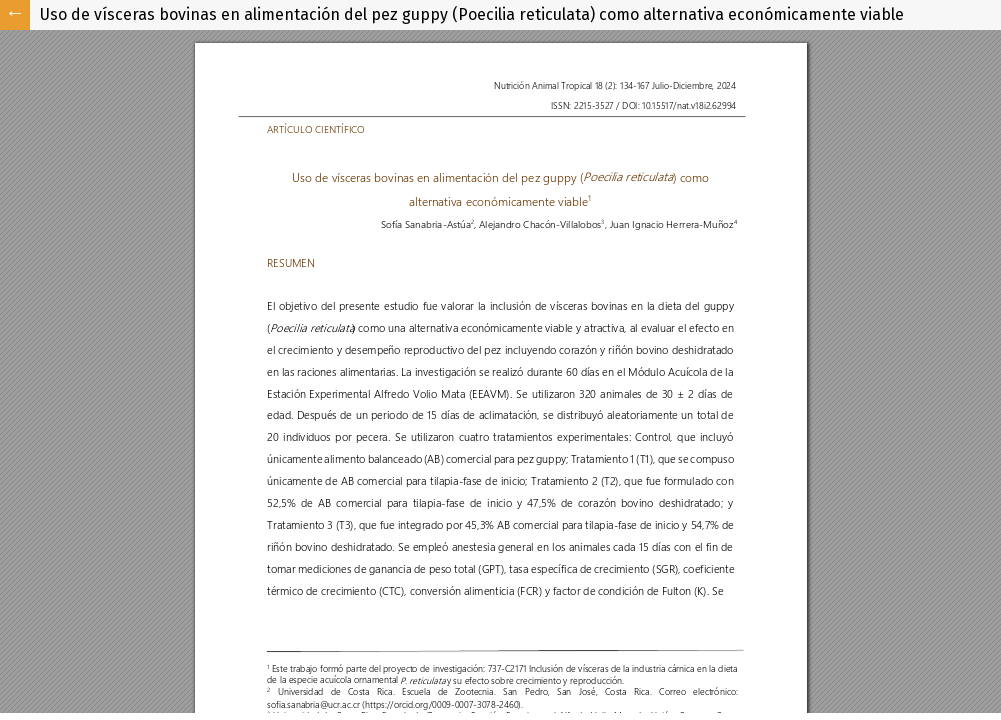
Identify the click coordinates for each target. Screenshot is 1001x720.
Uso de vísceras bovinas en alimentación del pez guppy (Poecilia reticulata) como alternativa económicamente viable (472, 14)
